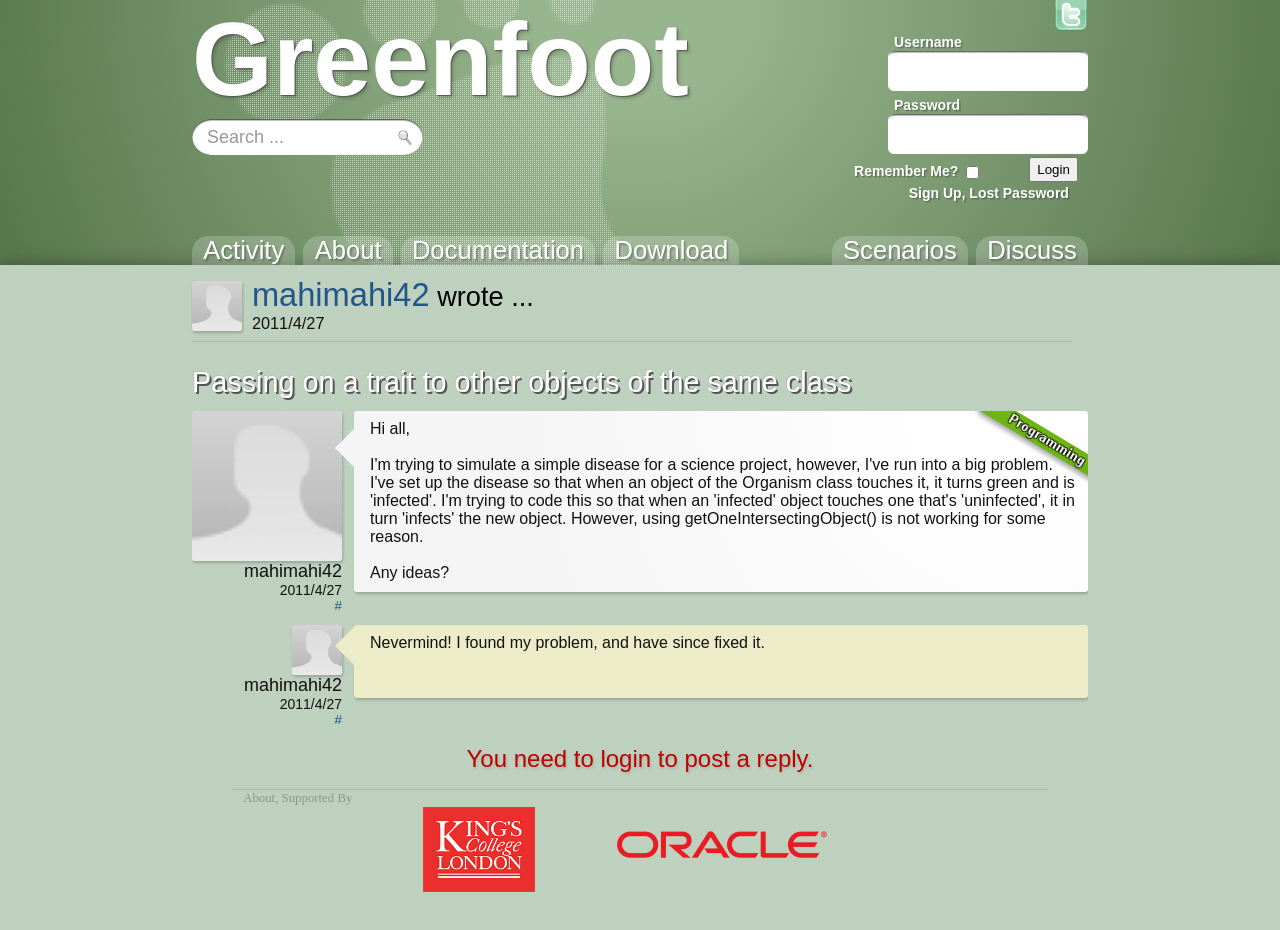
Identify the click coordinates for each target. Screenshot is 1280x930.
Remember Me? (906, 171)
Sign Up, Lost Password (989, 193)
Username (928, 42)
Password (927, 105)
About (259, 798)
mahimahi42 (341, 294)
